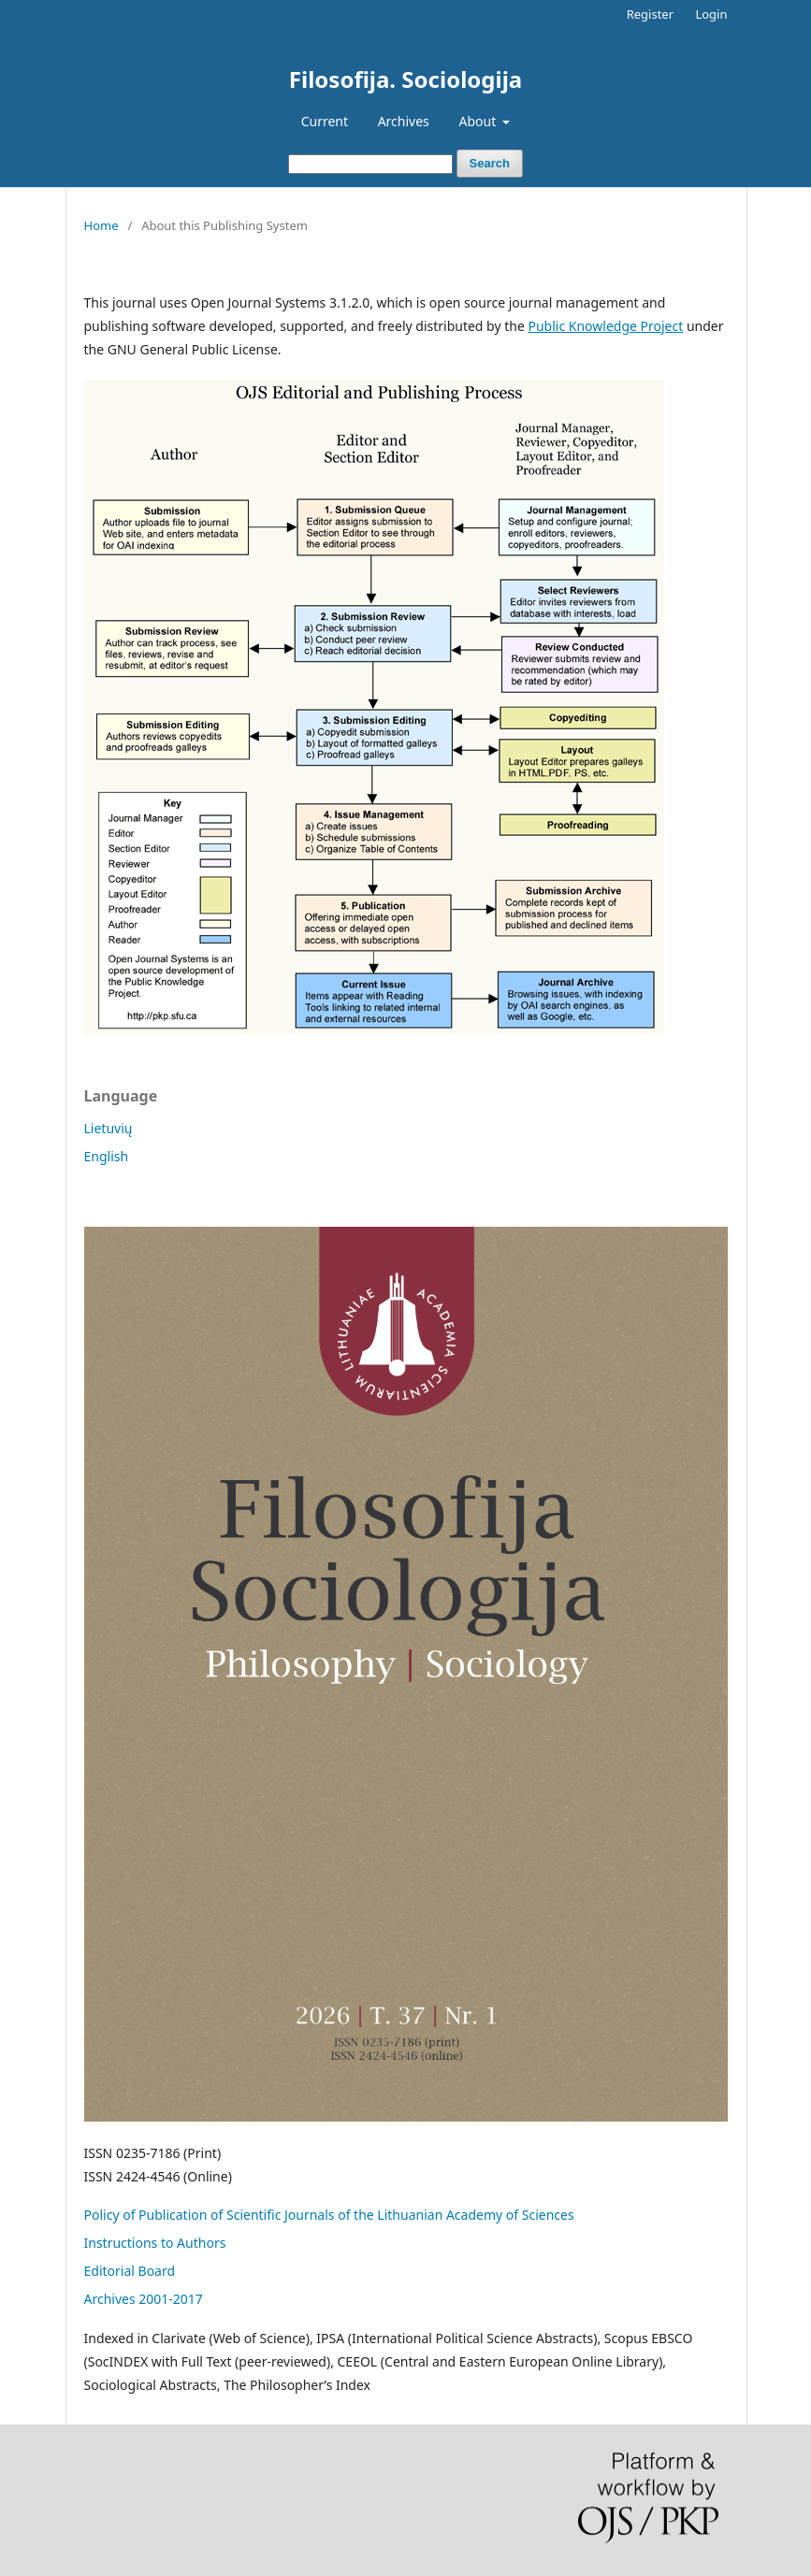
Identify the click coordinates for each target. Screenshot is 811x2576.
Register (650, 14)
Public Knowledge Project (605, 326)
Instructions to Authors (155, 2243)
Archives (403, 121)
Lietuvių (108, 1128)
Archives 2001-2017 (143, 2299)
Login (711, 14)
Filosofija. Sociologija (405, 79)
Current (324, 121)
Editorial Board (130, 2271)
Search (490, 163)
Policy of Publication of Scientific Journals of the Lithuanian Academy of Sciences (329, 2214)
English (106, 1156)
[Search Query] (370, 164)
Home (101, 225)
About (478, 121)
